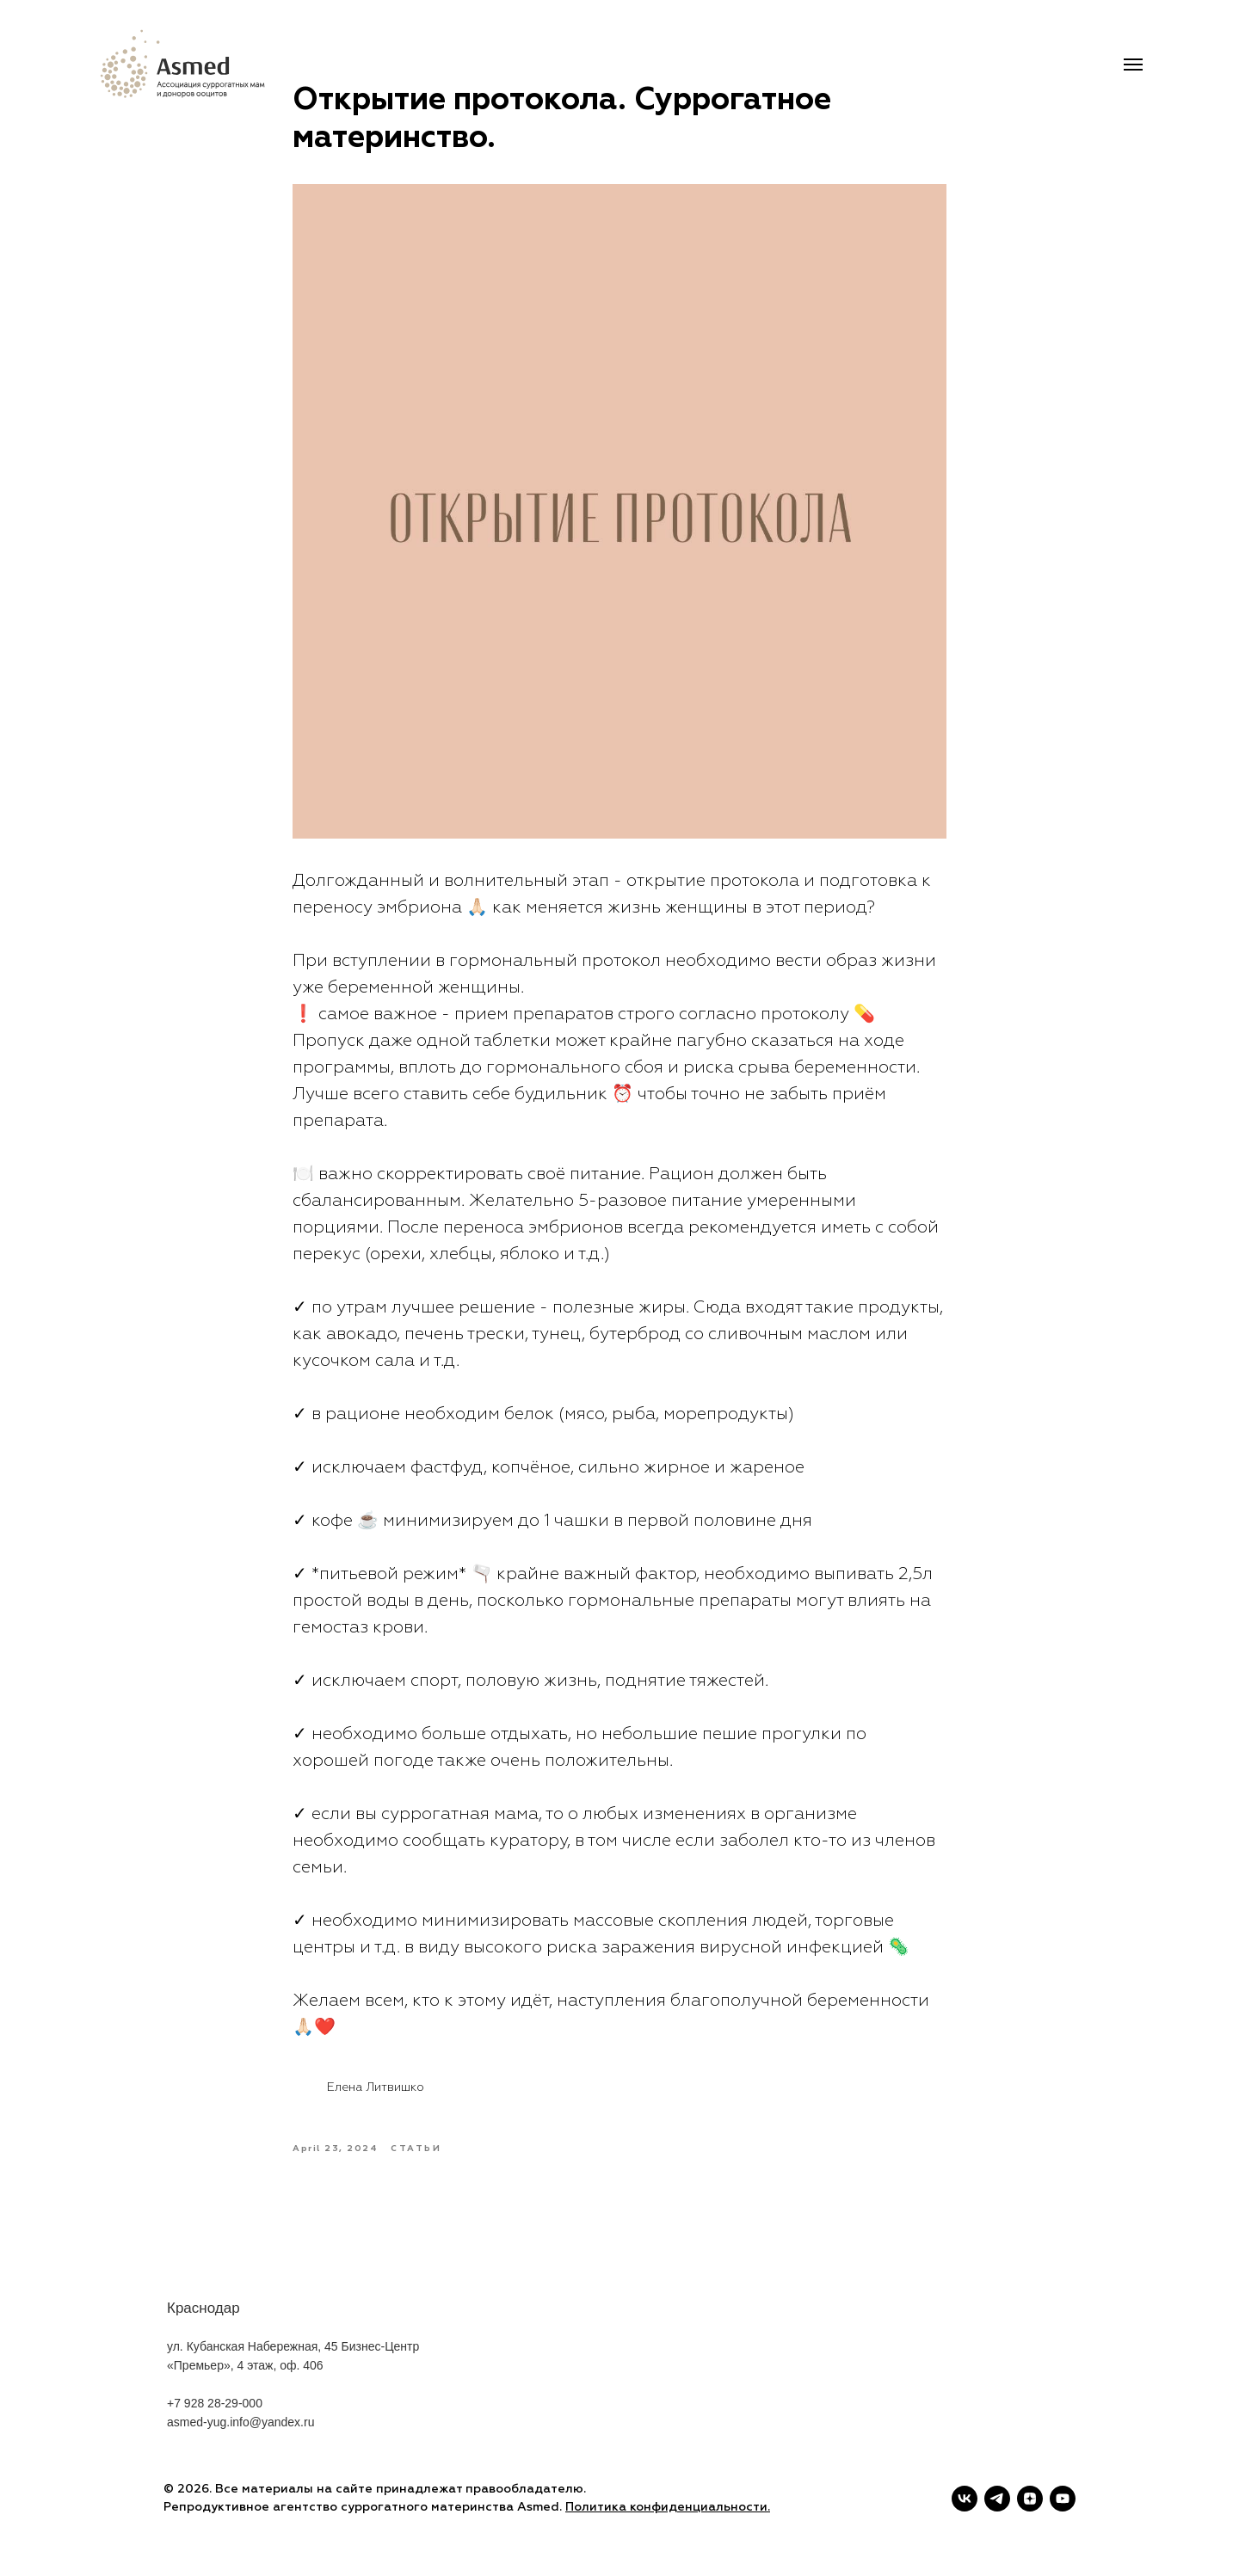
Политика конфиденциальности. (667, 2507)
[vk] (964, 2498)
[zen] (1030, 2498)
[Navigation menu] (1133, 64)
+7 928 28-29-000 (214, 2428)
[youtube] (1063, 2498)
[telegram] (997, 2498)
